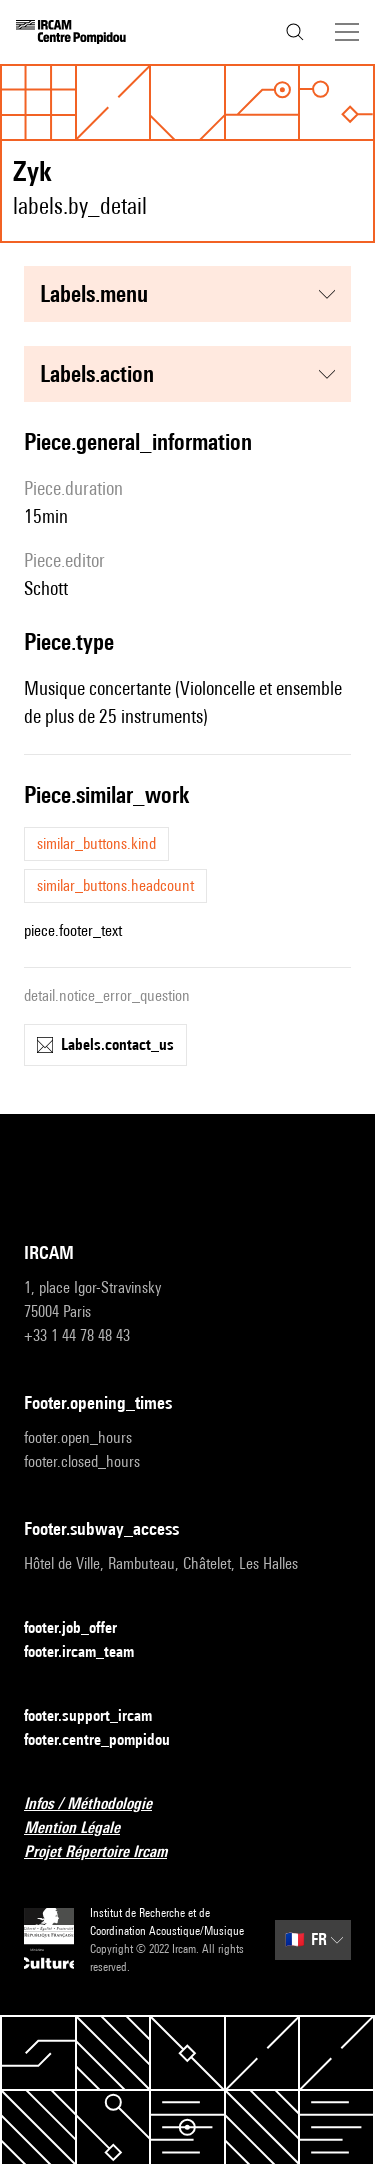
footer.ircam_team (91, 1652)
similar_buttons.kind (96, 843)
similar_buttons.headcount (115, 885)
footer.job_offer (82, 1628)
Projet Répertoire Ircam (107, 1852)
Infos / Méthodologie (100, 1804)
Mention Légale (84, 1828)
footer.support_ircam (100, 1716)
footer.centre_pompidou (109, 1740)
